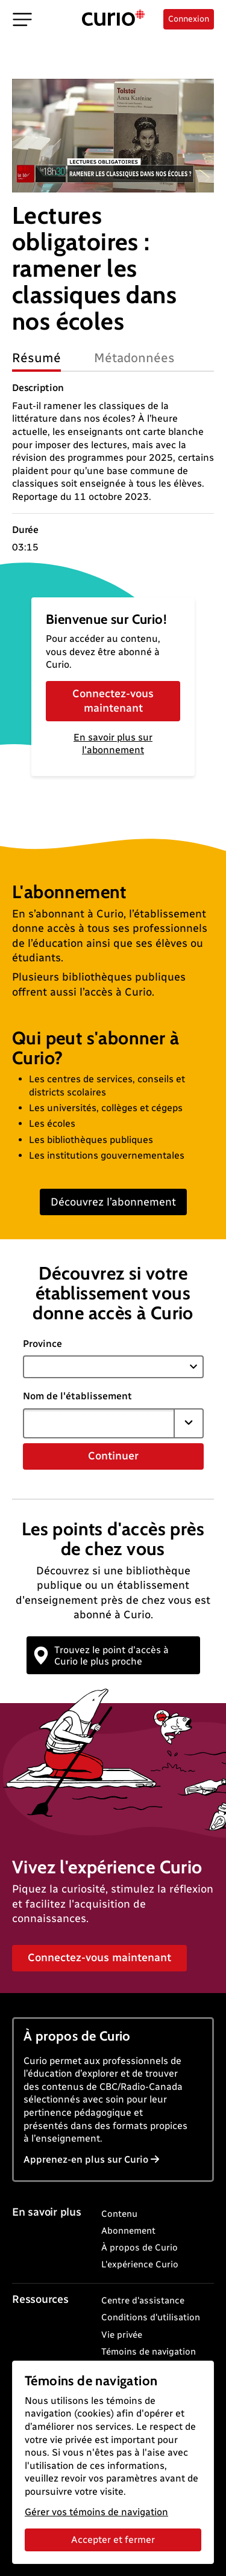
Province (42, 1343)
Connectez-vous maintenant (113, 700)
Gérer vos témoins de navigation (96, 2512)
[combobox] (99, 1423)
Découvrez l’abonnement (113, 1202)
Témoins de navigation (148, 2351)
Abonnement (128, 2230)
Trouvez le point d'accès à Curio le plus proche (102, 1655)
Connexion (188, 19)
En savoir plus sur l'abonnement (113, 744)
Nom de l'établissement (77, 1396)
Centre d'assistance (142, 2300)
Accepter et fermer (113, 2539)
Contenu (119, 2213)
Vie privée (121, 2334)
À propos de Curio (139, 2247)
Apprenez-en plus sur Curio (92, 2159)
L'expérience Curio (139, 2264)
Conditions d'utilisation (150, 2317)
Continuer (113, 1455)
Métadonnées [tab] (134, 357)
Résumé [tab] (36, 357)
